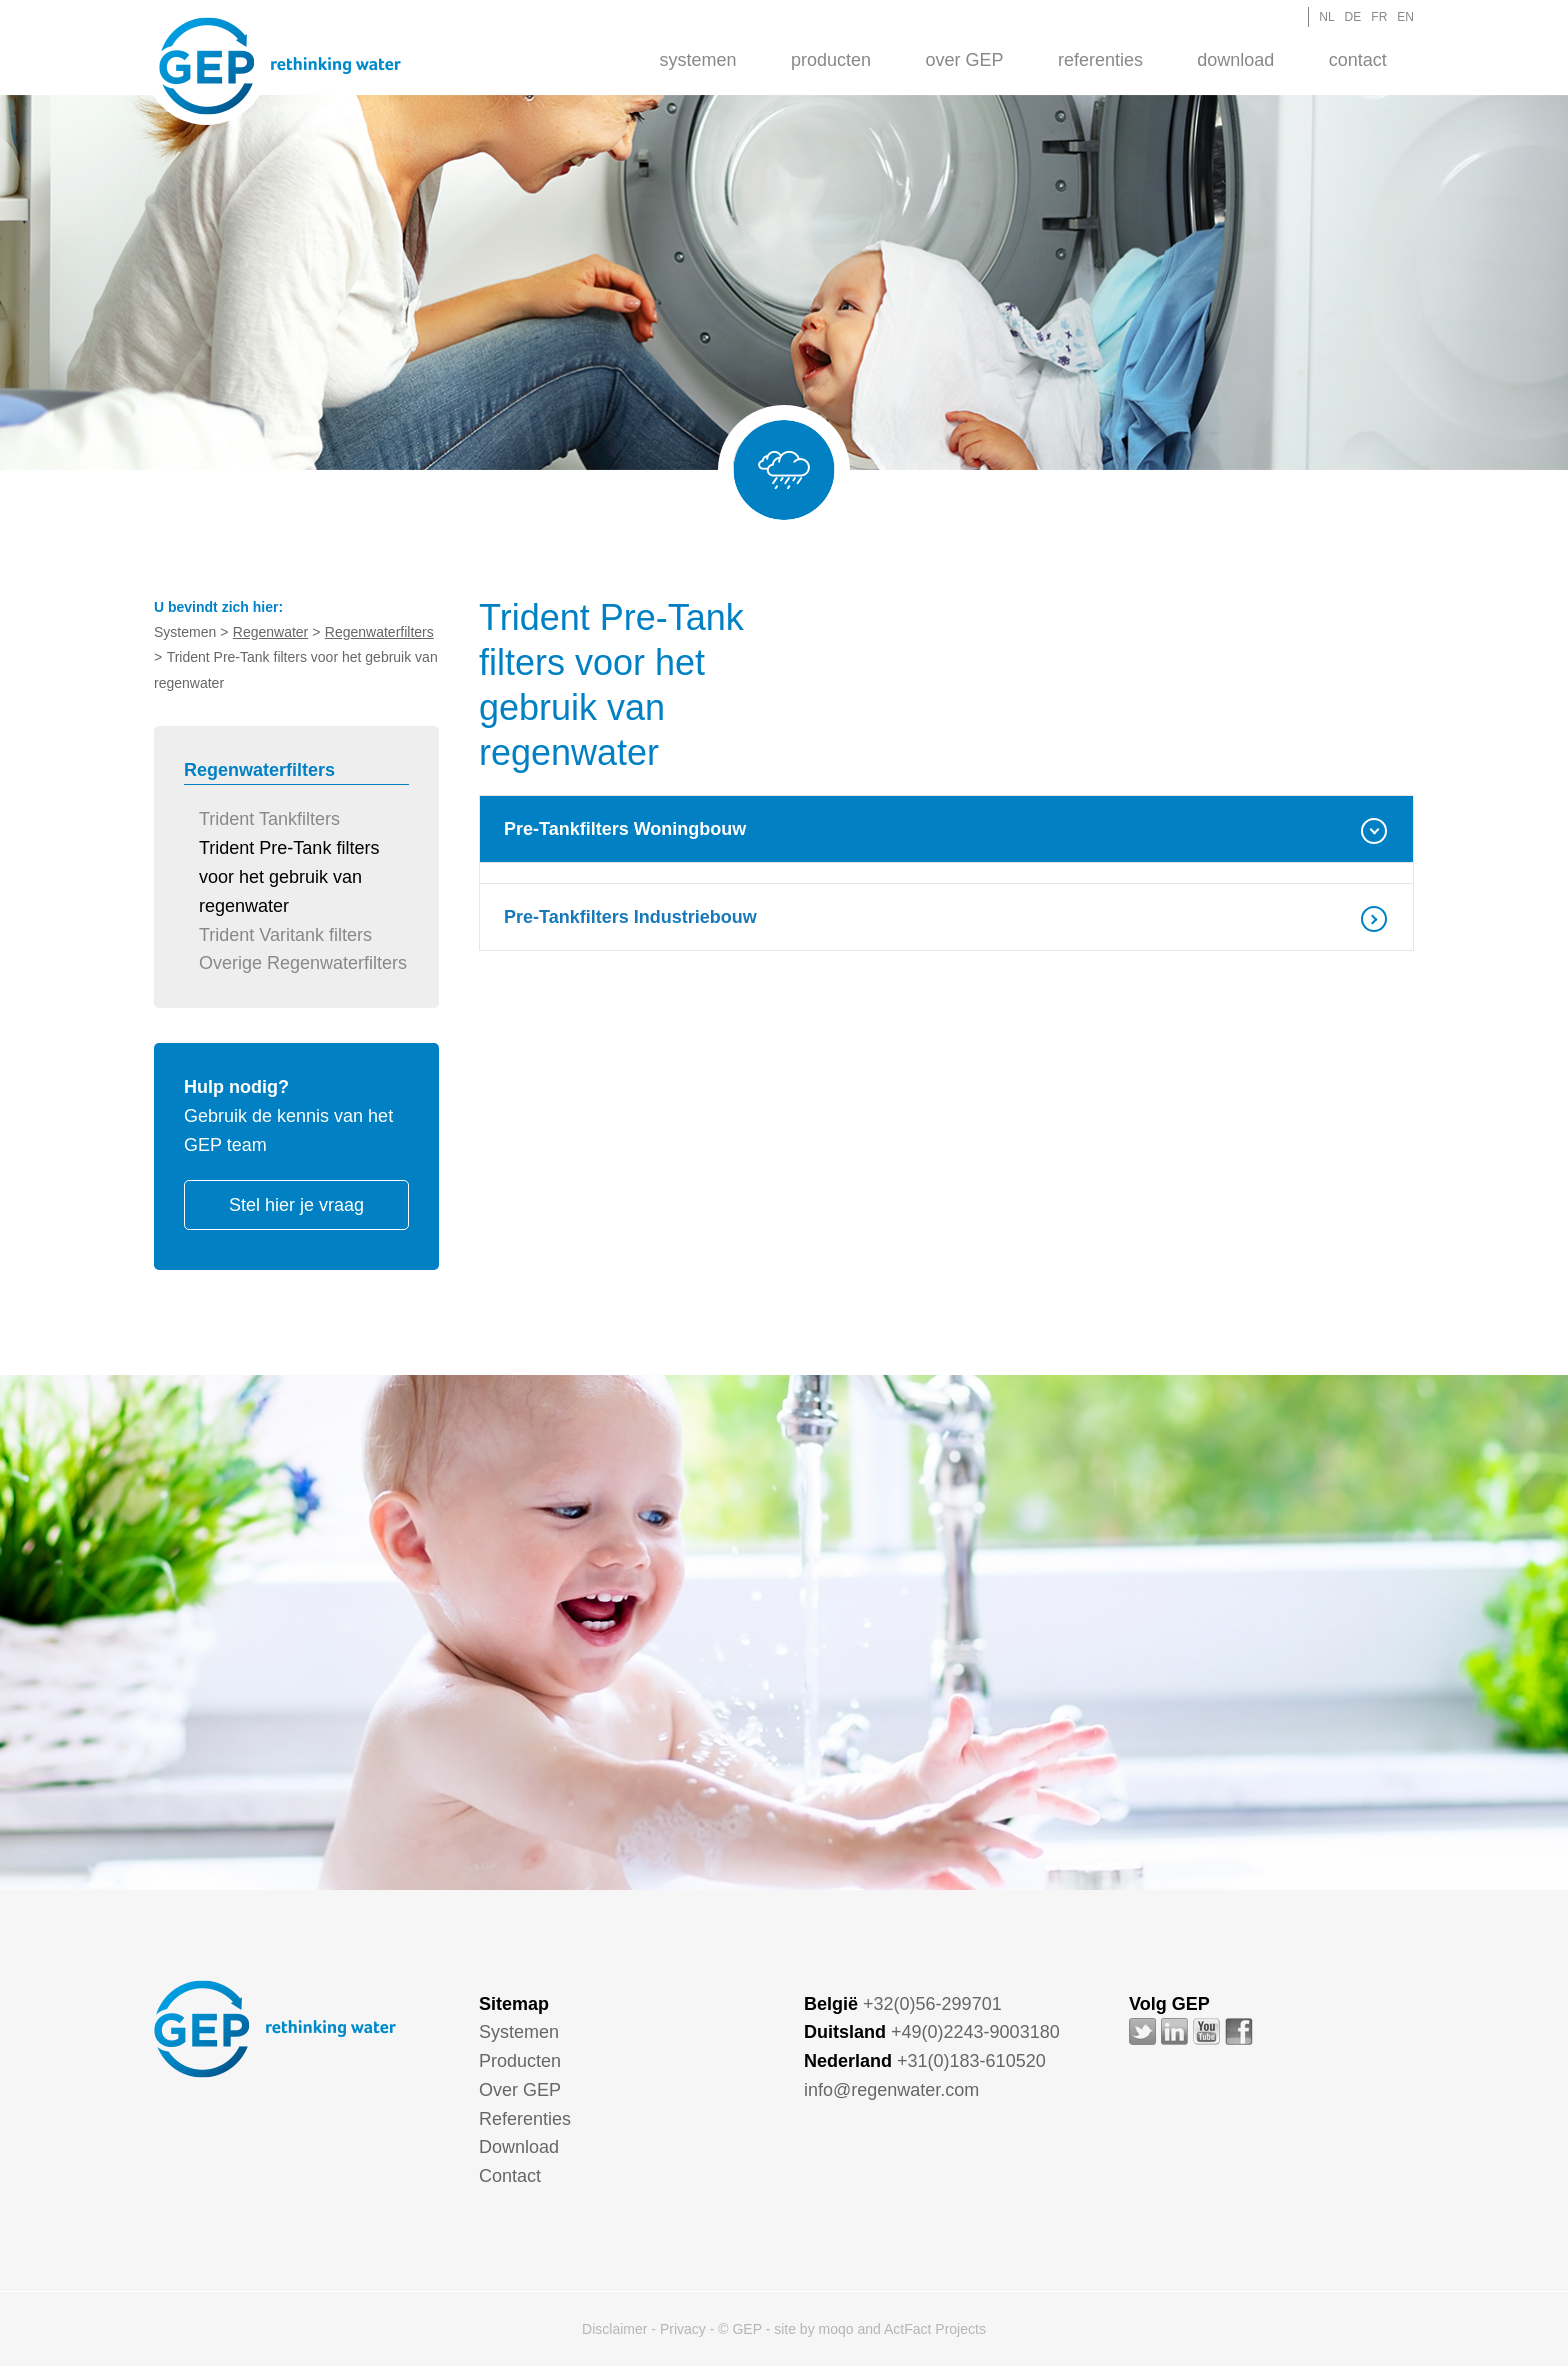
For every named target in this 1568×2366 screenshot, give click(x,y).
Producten (831, 60)
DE (1353, 17)
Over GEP (964, 60)
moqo (836, 2329)
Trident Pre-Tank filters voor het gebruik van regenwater (289, 877)
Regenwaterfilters (379, 632)
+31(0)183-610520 (971, 2061)
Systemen (698, 60)
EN (1405, 17)
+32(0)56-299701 (932, 2004)
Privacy (683, 2329)
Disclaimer (614, 2329)
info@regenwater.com (891, 2090)
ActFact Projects (935, 2329)
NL (1326, 17)
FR (1379, 17)
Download (1235, 60)
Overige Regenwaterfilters (303, 963)
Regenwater (271, 632)
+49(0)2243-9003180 (975, 2032)
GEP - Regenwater (280, 66)
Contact (1358, 60)
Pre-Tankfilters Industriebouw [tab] (630, 917)
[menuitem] (697, 59)
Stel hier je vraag (296, 1205)
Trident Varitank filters (285, 935)
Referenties (1100, 60)
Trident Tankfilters (269, 819)
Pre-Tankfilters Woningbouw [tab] (625, 829)
